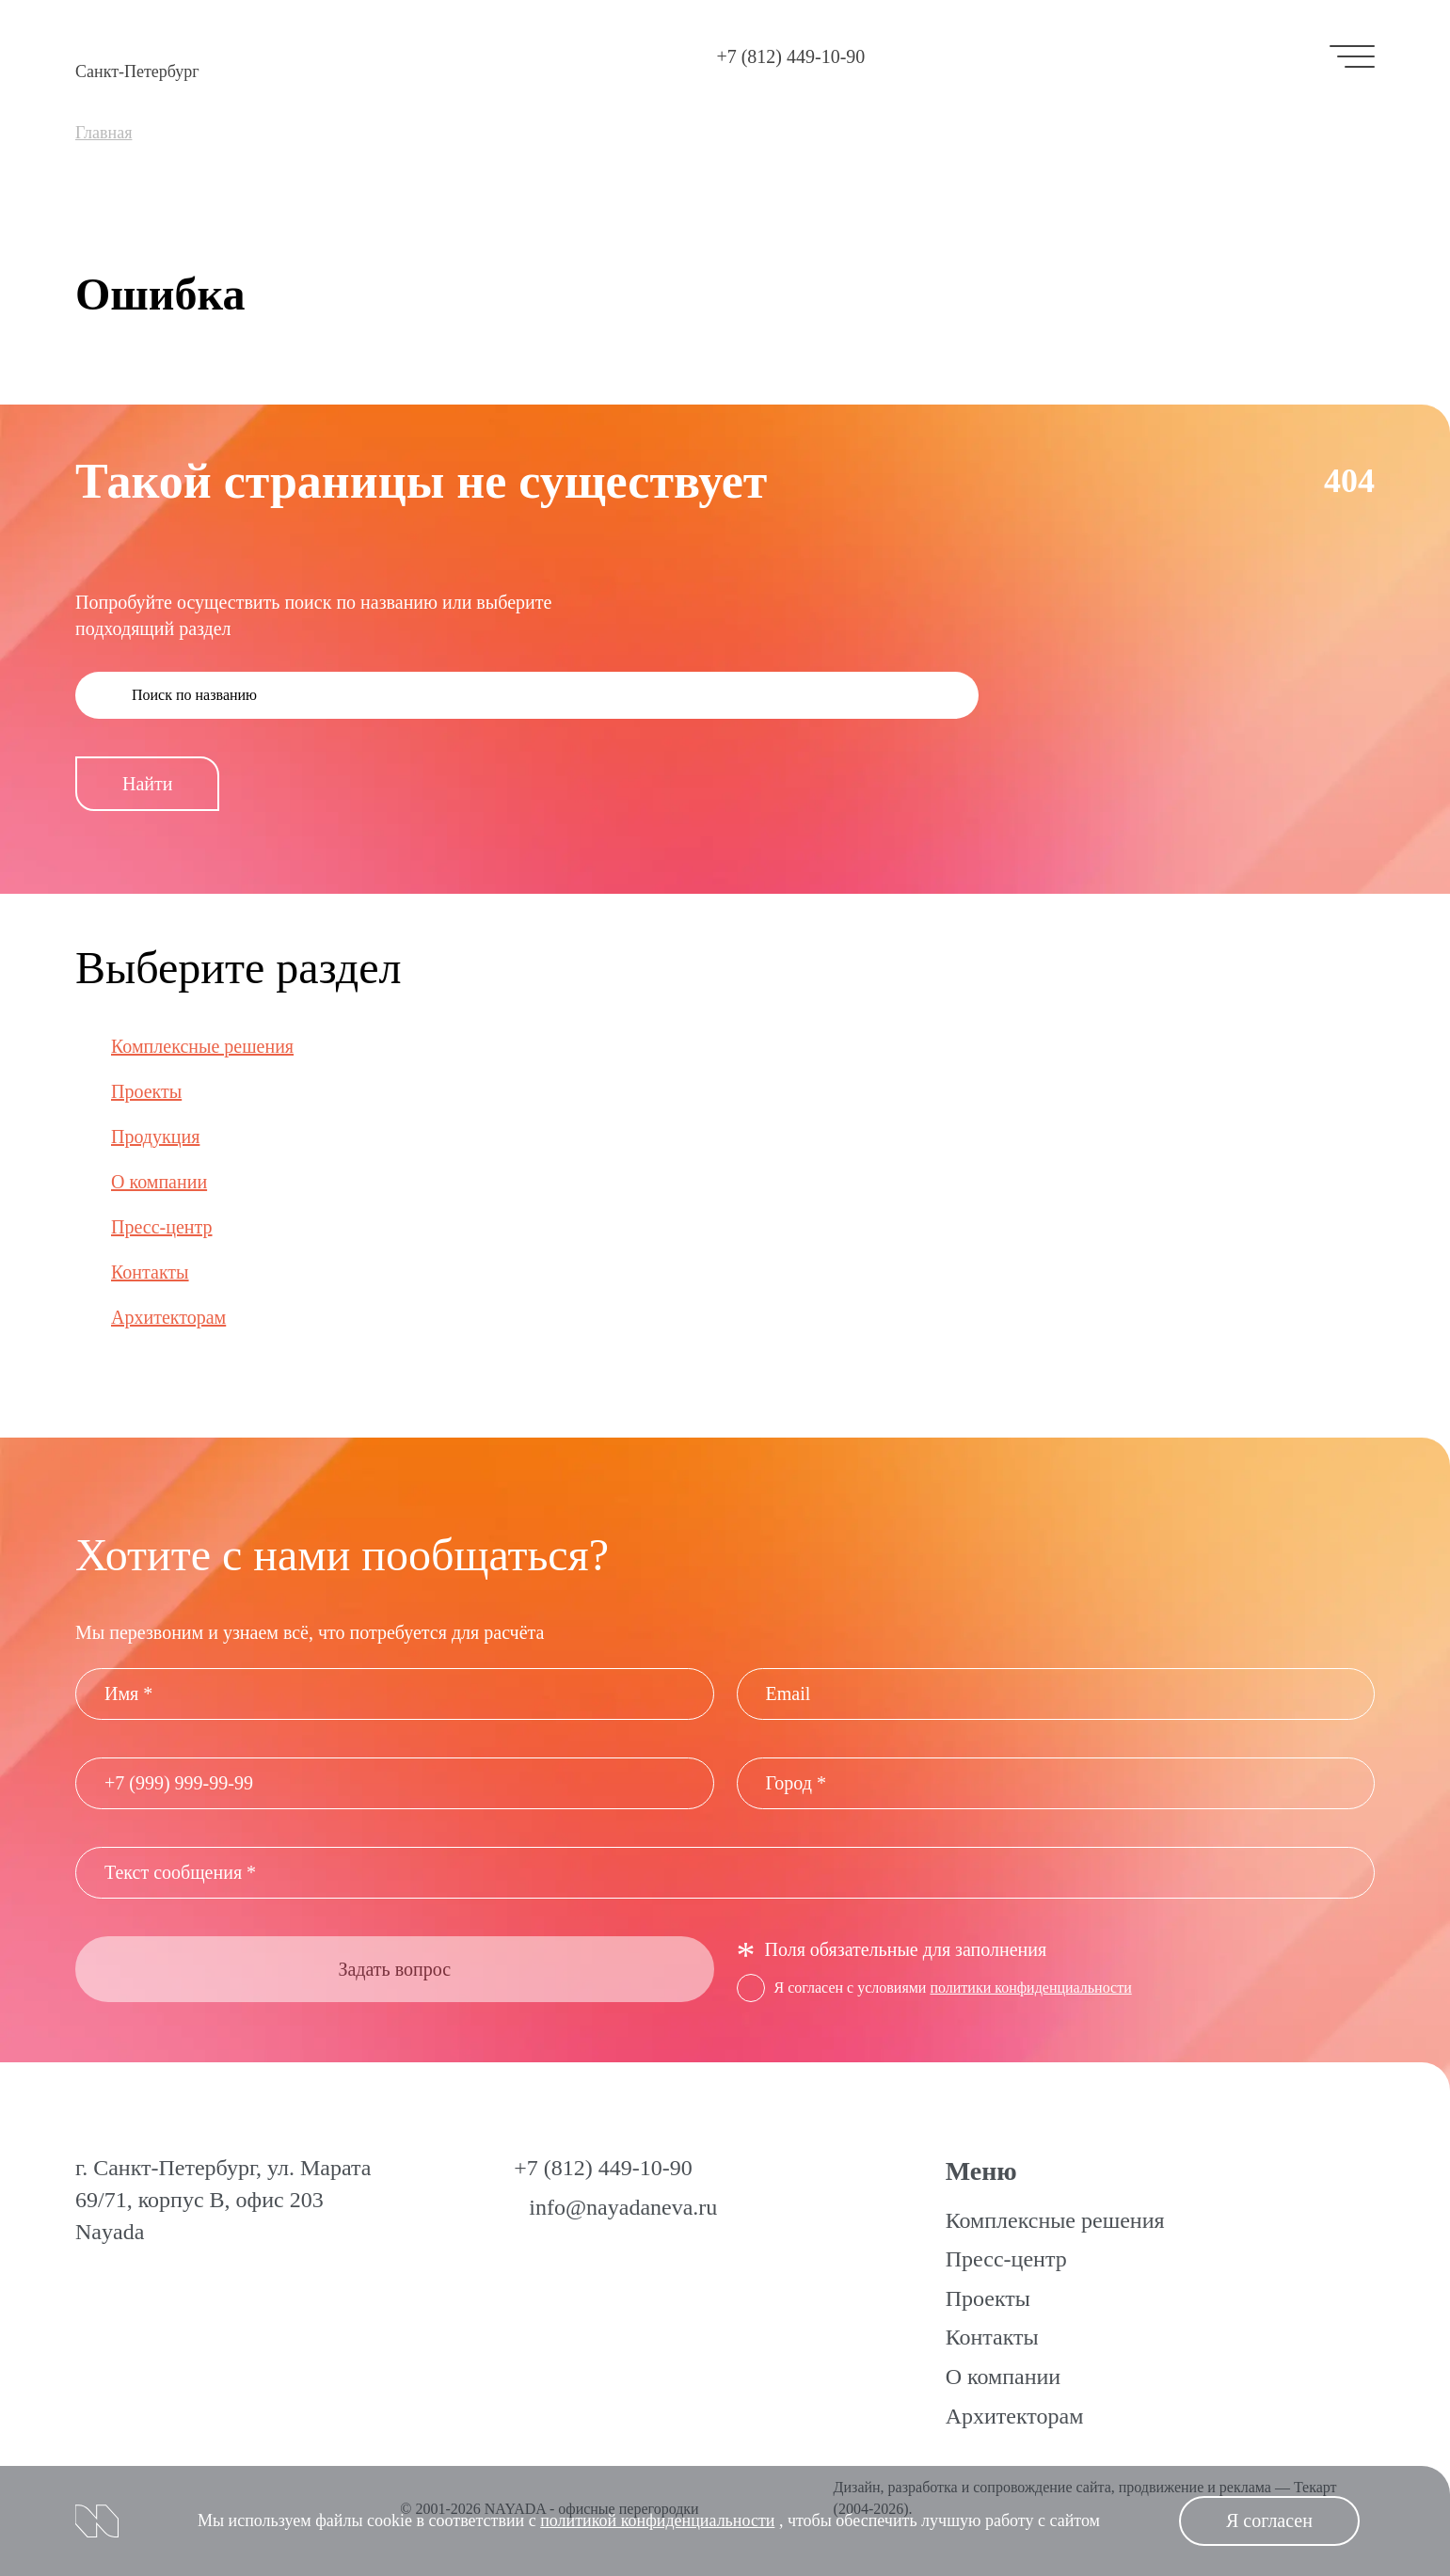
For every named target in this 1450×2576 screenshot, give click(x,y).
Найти (147, 783)
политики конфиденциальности (1030, 1988)
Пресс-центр (162, 1226)
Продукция (155, 1136)
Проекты (146, 1091)
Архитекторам (168, 1317)
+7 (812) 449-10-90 (790, 56)
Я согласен (1269, 2520)
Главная (103, 132)
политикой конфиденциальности (657, 2520)
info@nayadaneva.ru (623, 2207)
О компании (159, 1181)
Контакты (150, 1272)
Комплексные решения (202, 1046)
